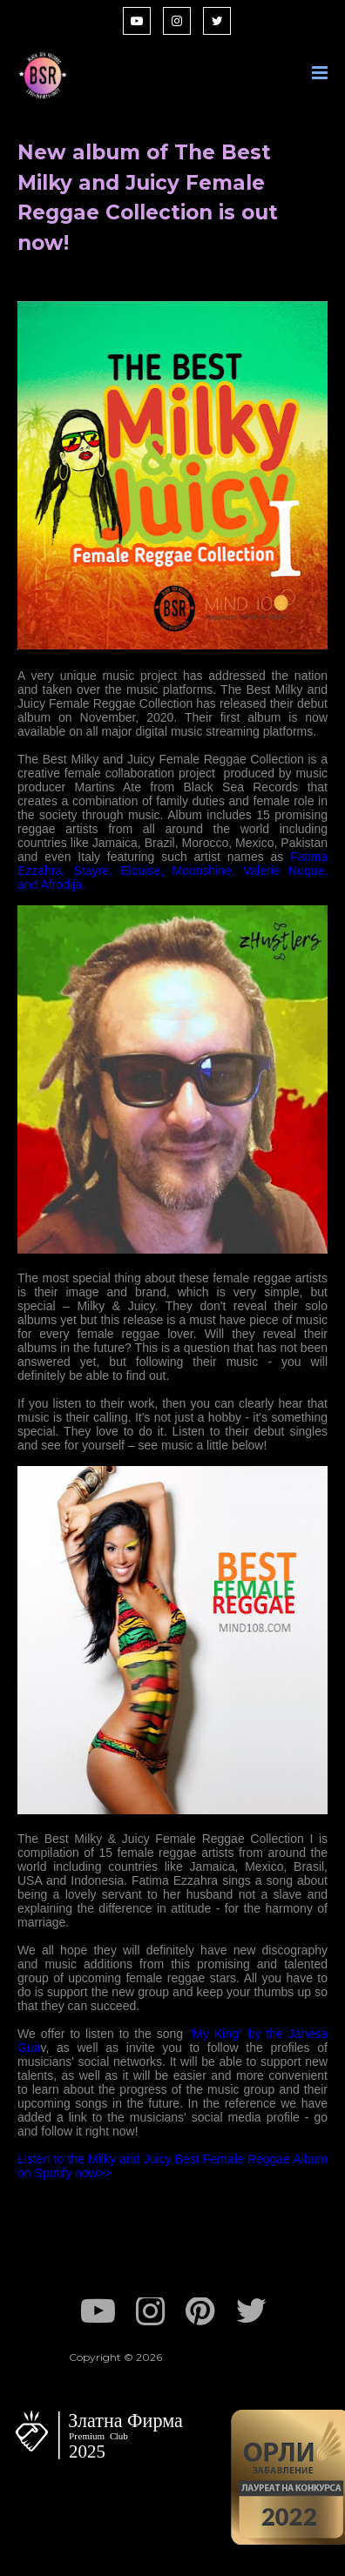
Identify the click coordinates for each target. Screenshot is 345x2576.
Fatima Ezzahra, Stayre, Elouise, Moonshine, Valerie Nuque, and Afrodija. (172, 870)
